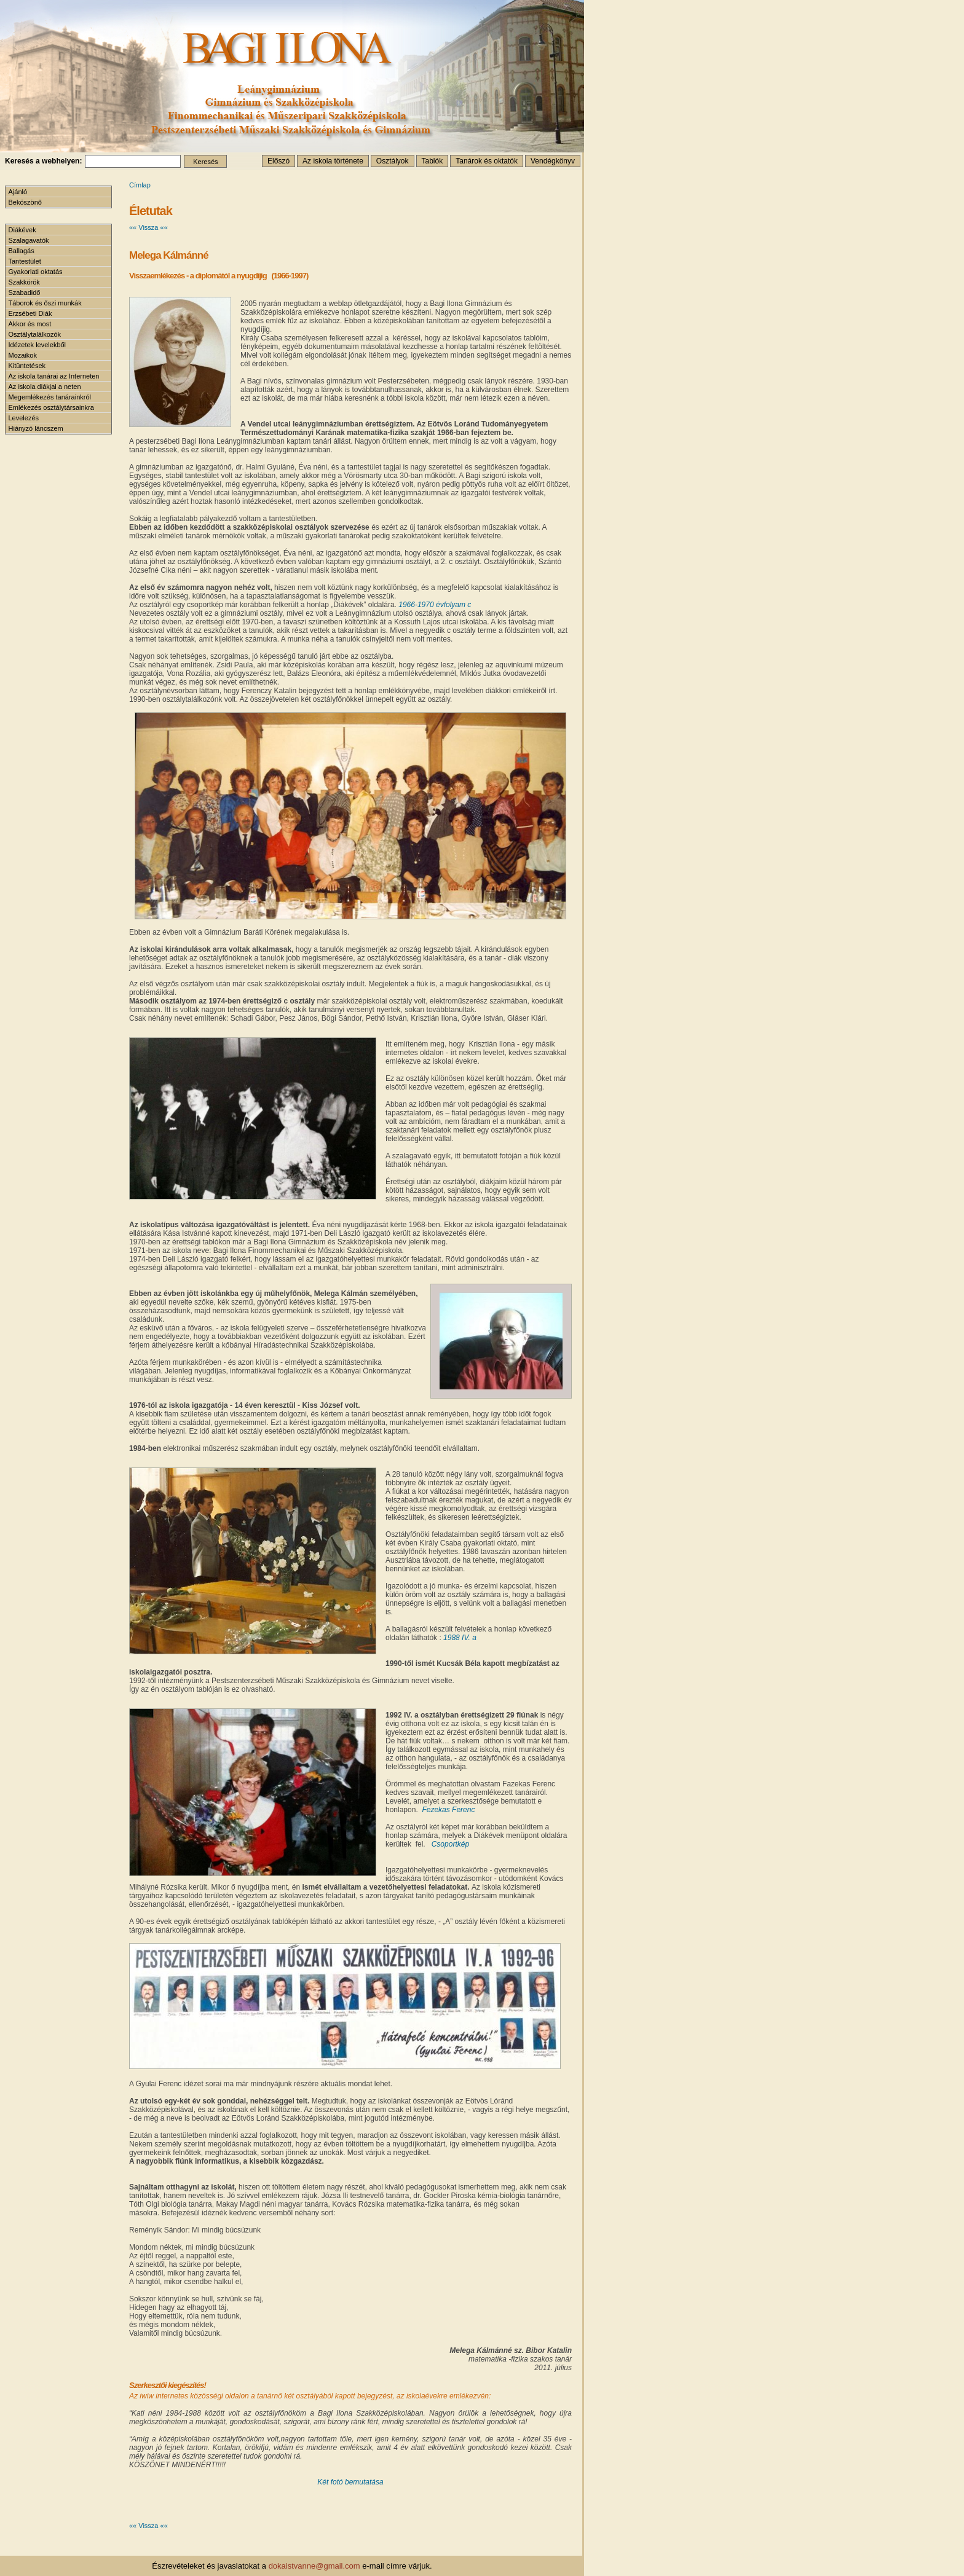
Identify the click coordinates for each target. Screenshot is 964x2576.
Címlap (140, 185)
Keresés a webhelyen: (43, 161)
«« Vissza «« (148, 227)
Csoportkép (450, 1844)
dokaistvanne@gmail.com (314, 2565)
